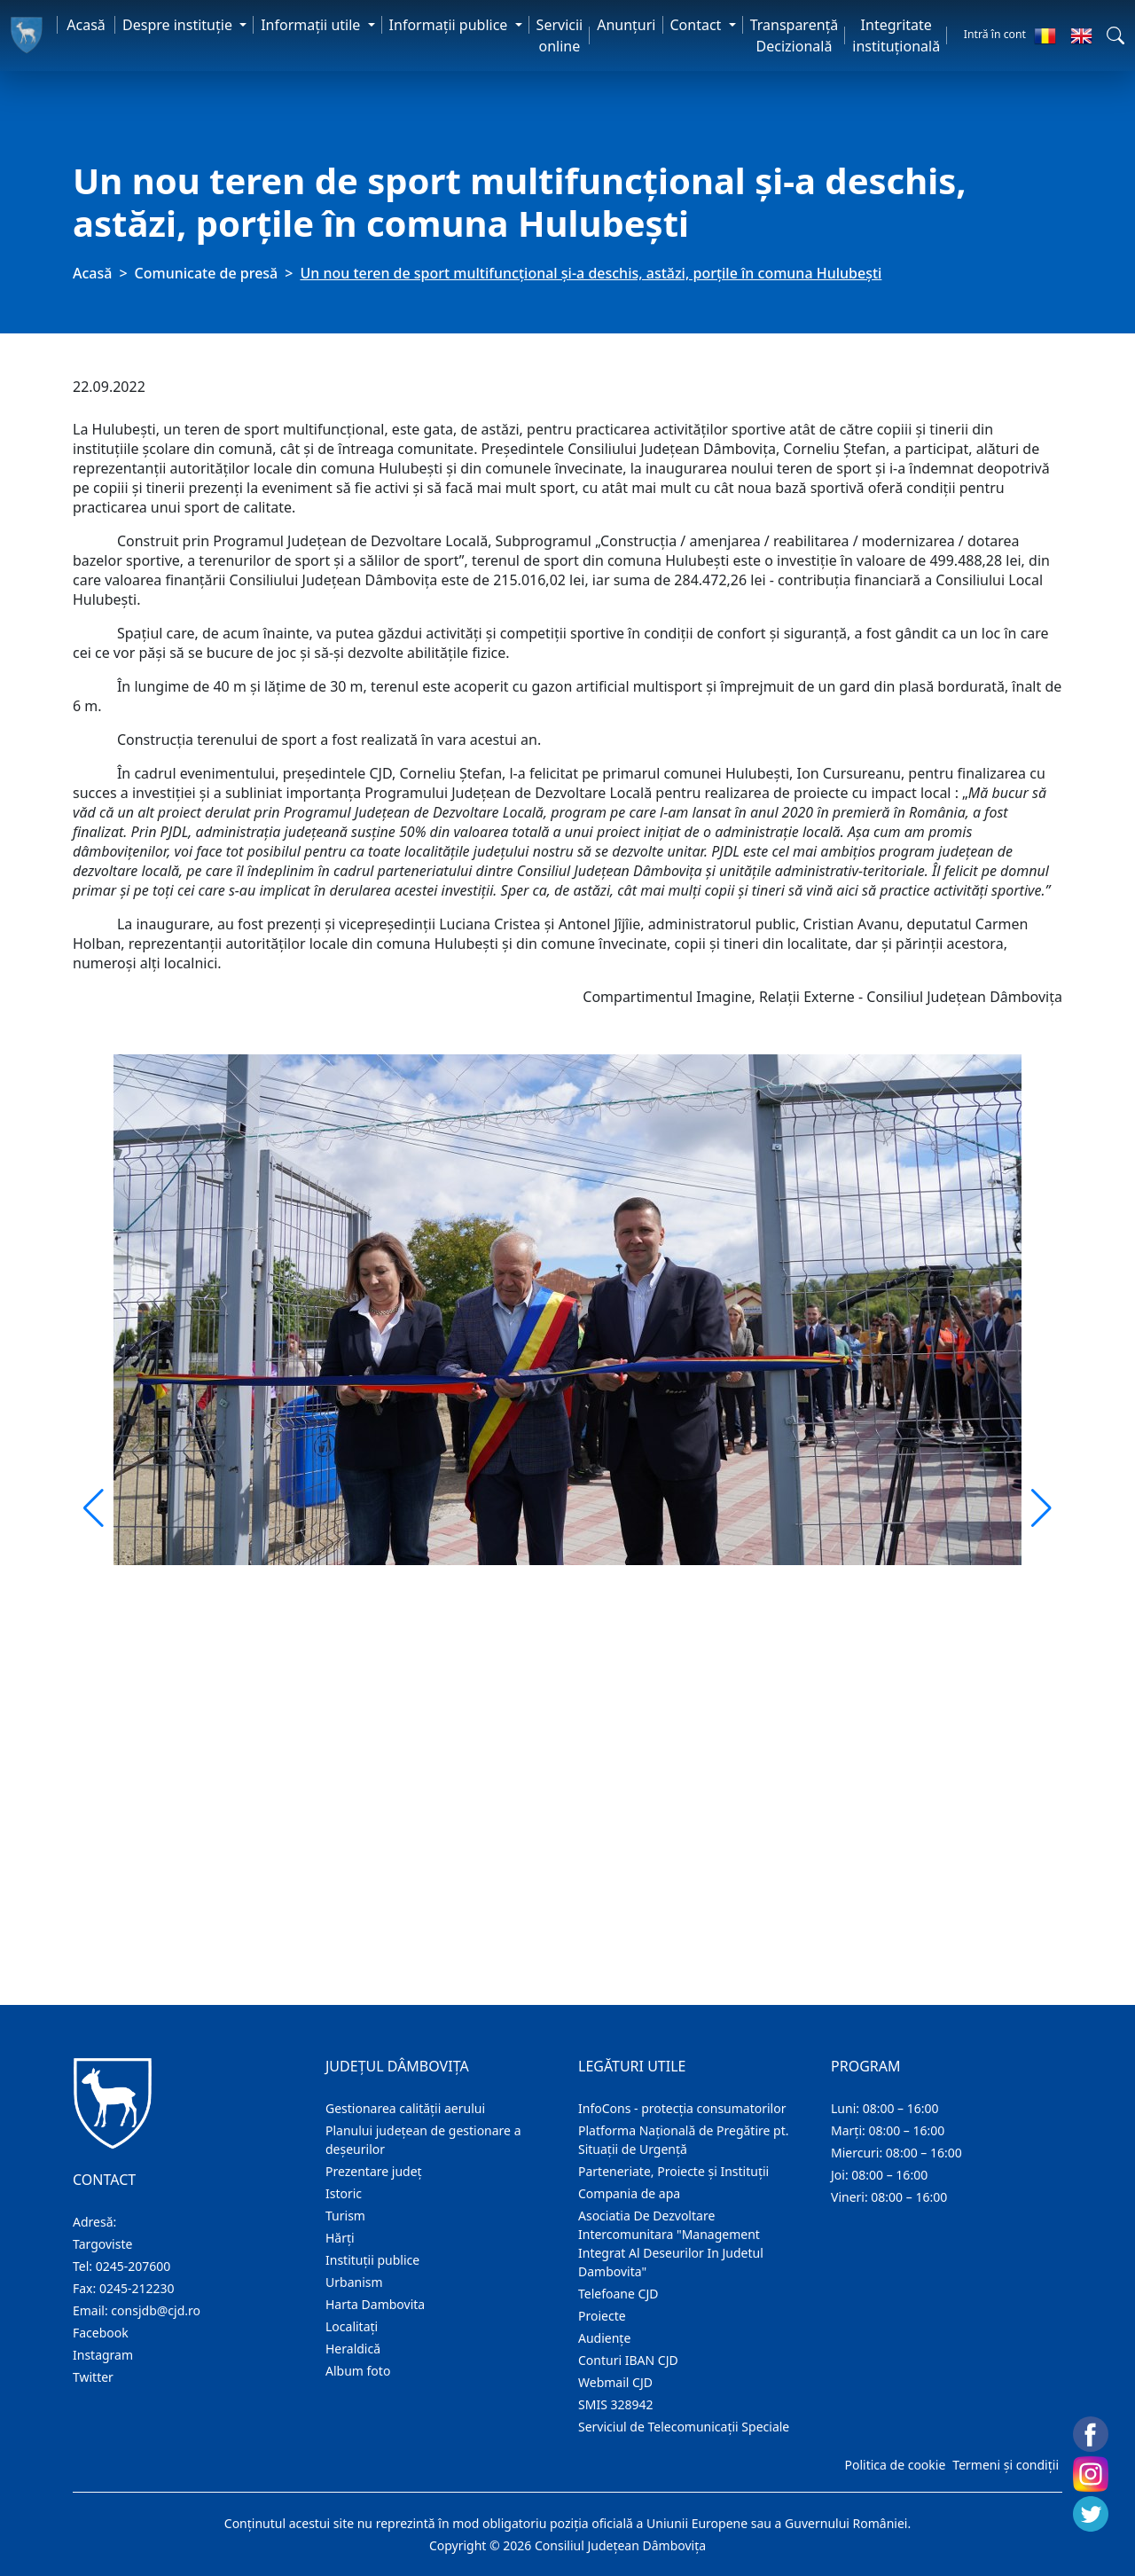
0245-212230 (137, 2288)
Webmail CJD (615, 2382)
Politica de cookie (894, 2464)
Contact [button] (697, 25)
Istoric (343, 2193)
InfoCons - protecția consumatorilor (682, 2108)
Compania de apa (629, 2193)
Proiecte (602, 2315)
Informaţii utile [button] (312, 25)
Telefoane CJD (618, 2293)
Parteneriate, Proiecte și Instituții (673, 2171)
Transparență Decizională (794, 35)
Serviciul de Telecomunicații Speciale (683, 2426)
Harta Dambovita (375, 2304)
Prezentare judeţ (373, 2171)
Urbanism (354, 2282)
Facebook (101, 2332)
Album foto (357, 2370)
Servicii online (559, 35)
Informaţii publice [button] (450, 25)
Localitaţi (351, 2326)
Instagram (103, 2354)
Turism (345, 2215)
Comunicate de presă (206, 273)
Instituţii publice (372, 2259)
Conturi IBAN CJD (628, 2360)
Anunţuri (626, 25)
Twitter (93, 2377)
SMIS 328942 (616, 2404)
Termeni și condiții (1005, 2464)
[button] (1115, 35)
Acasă (86, 25)
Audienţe (604, 2337)
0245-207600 (133, 2266)
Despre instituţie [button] (179, 25)
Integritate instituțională (896, 35)
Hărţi (340, 2237)
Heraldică (352, 2348)
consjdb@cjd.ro (155, 2310)
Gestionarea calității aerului (405, 2108)
